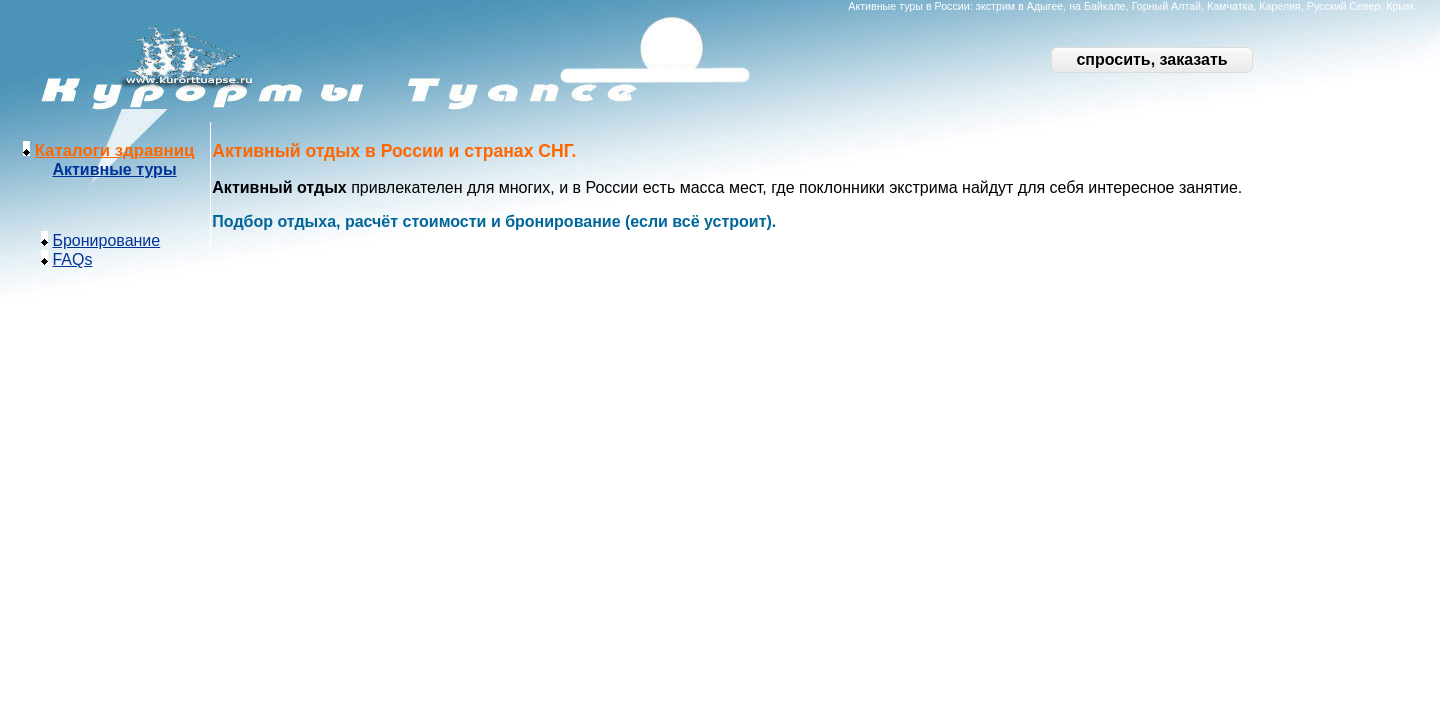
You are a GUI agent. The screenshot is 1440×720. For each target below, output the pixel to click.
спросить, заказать (1151, 59)
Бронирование (106, 240)
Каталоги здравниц (115, 150)
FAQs (72, 259)
